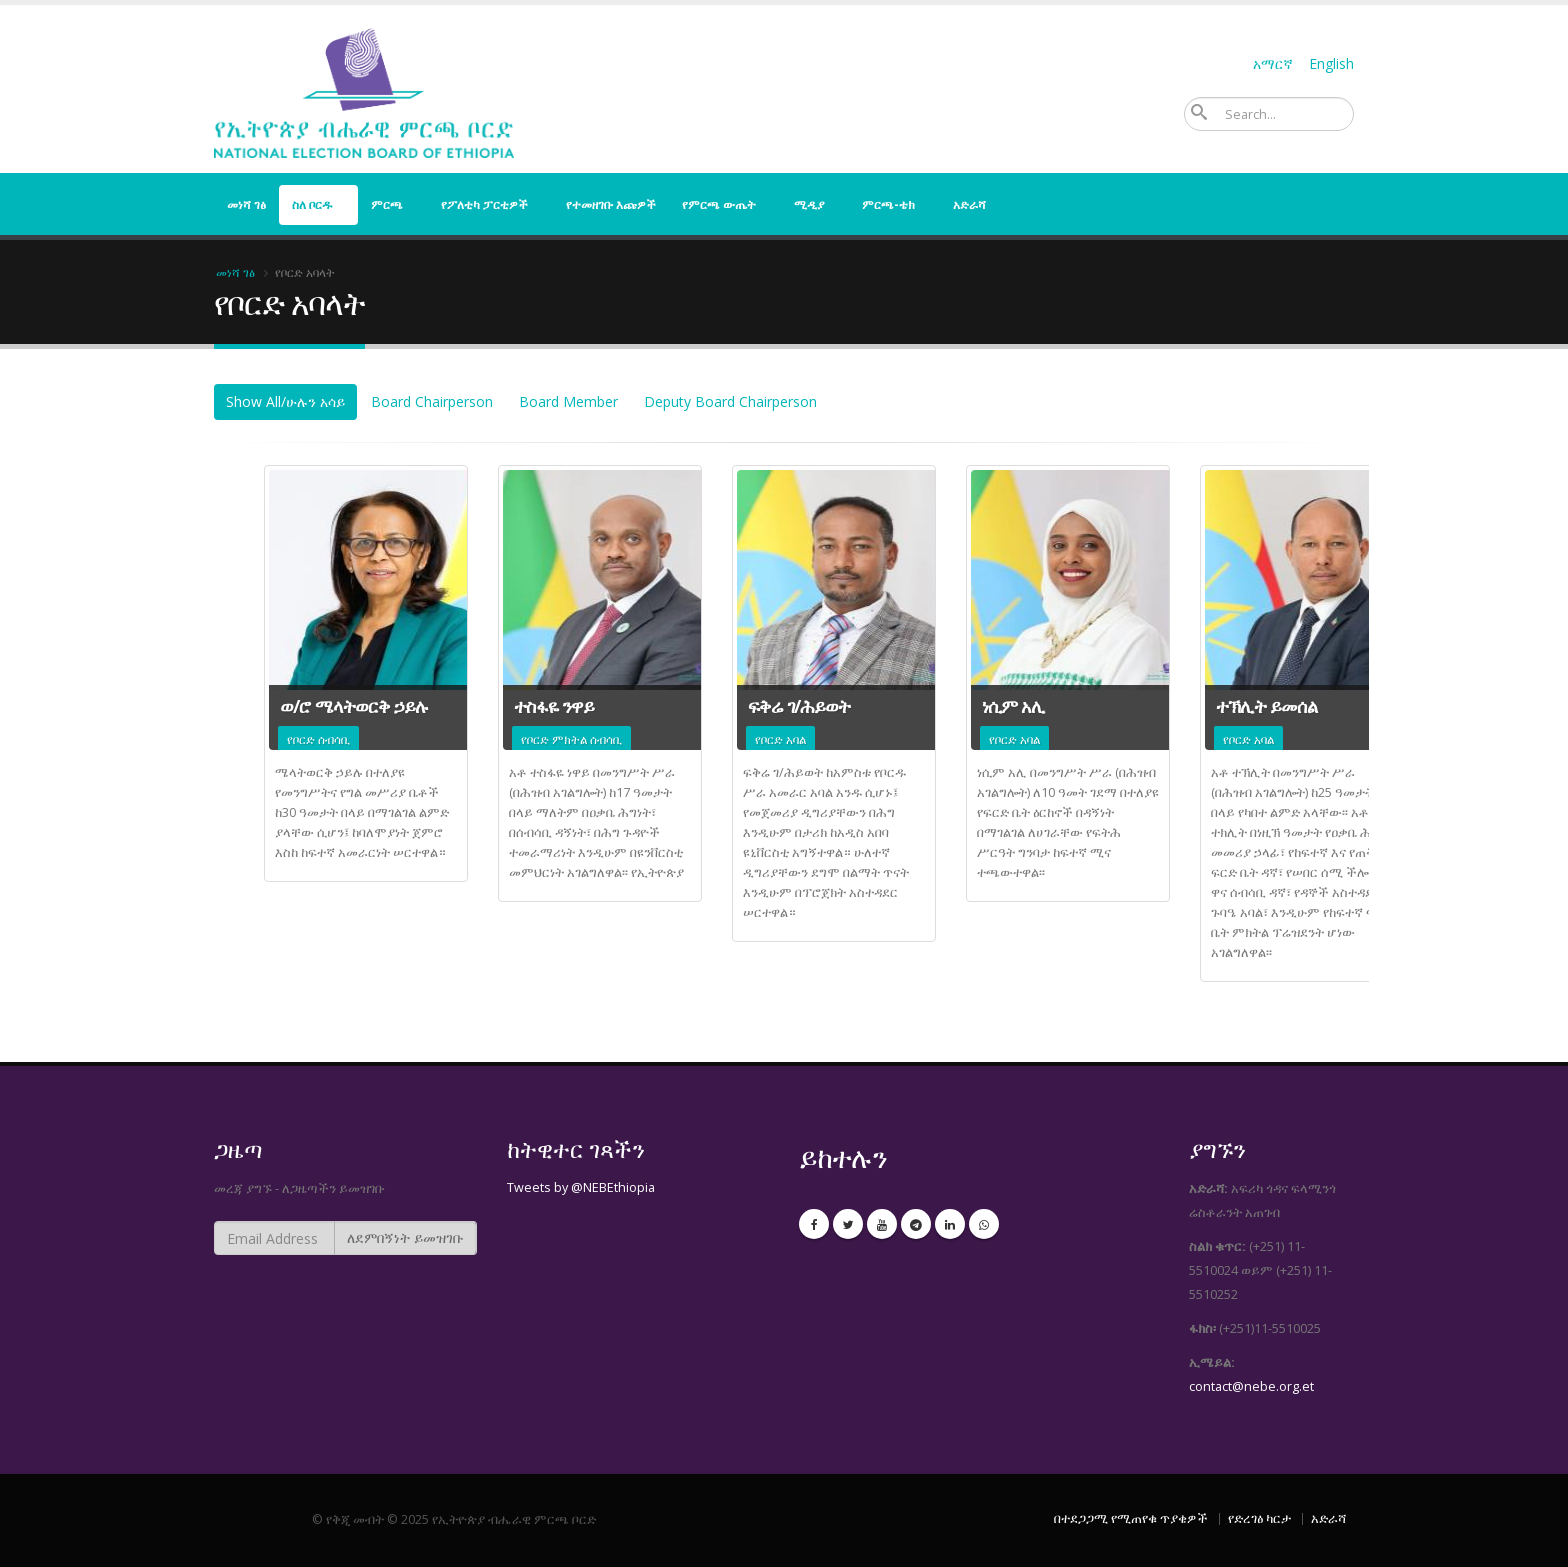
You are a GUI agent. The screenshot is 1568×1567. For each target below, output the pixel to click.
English (1331, 63)
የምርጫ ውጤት (719, 204)
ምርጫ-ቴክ (888, 204)
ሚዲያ (809, 204)
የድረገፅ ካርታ (1259, 1518)
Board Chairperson (432, 401)
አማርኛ (1273, 63)
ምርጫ (387, 204)
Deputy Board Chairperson (730, 401)
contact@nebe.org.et (1251, 1386)
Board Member (568, 401)
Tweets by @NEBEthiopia (581, 1187)
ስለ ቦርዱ (312, 204)
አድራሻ (969, 204)
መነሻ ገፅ (246, 204)
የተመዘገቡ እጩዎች (611, 204)
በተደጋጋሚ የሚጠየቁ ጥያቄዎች (1131, 1518)
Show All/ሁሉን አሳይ (285, 401)
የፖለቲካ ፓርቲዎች (484, 204)
